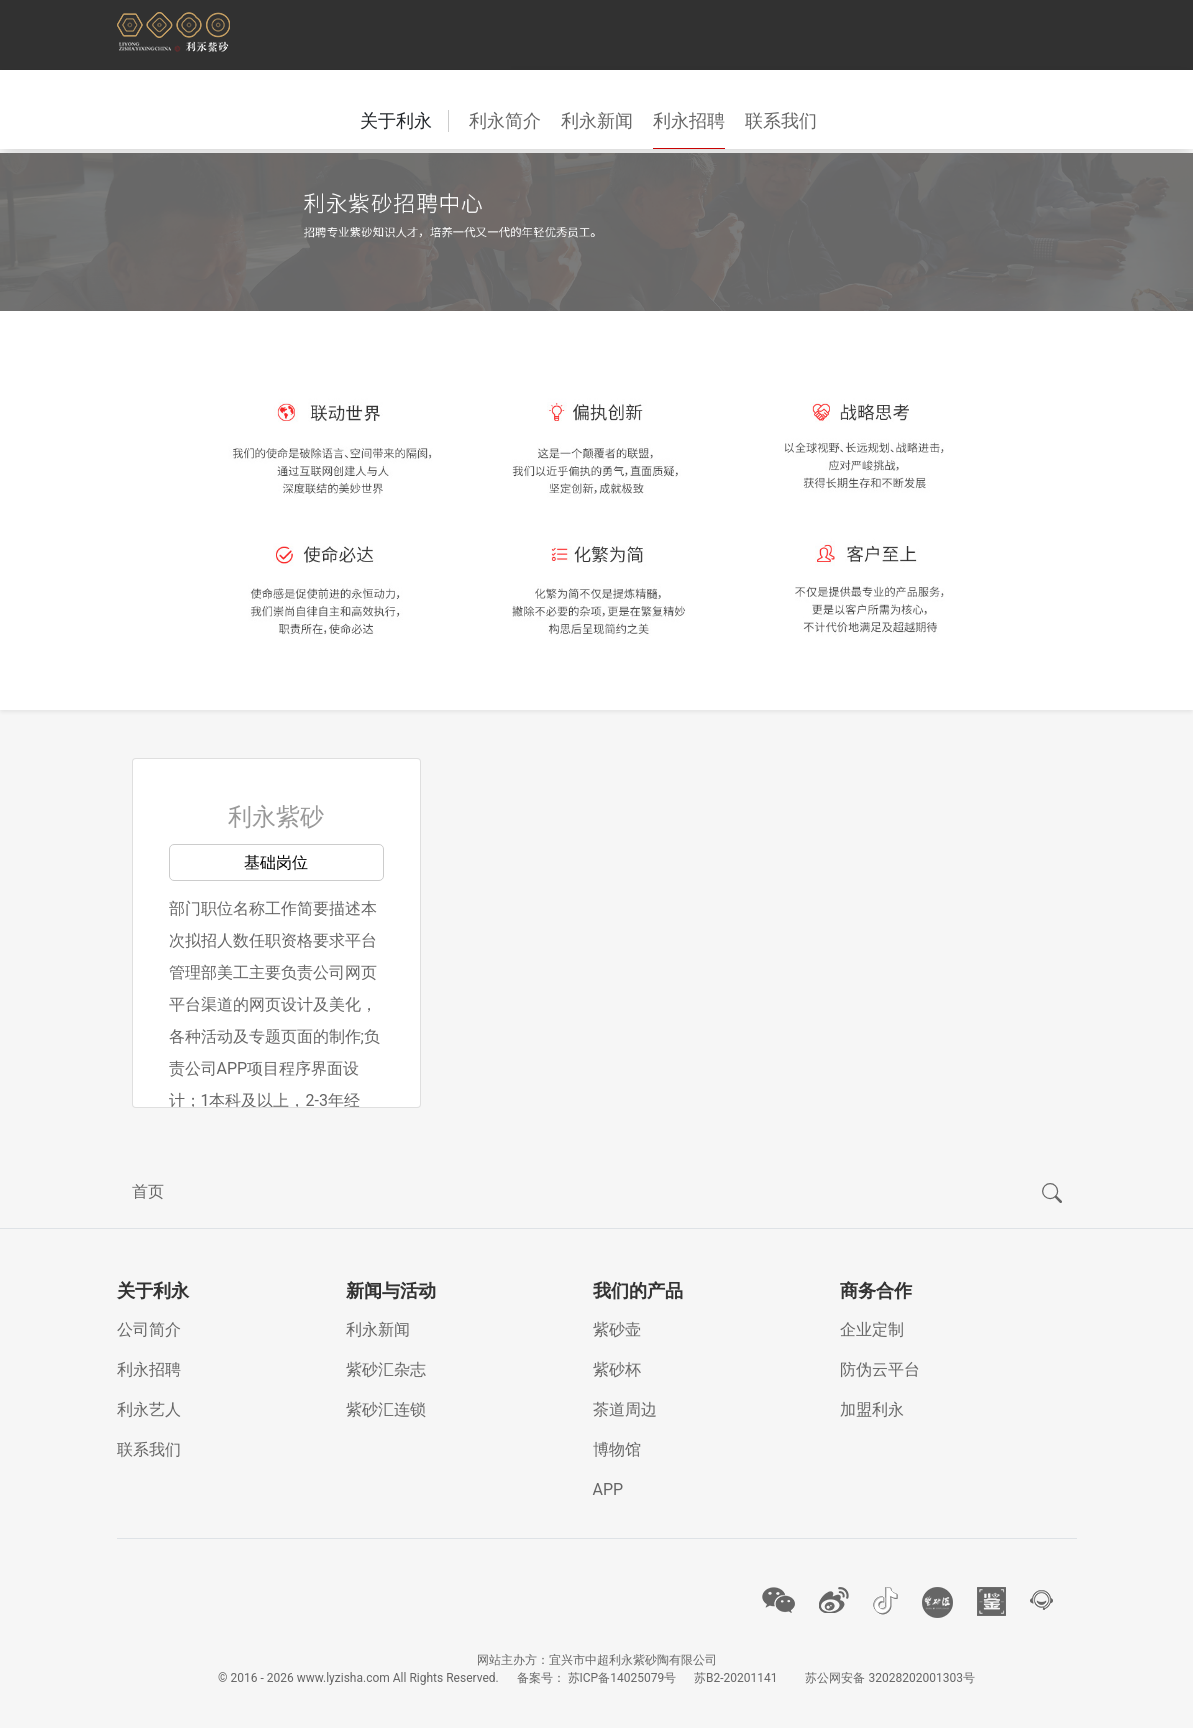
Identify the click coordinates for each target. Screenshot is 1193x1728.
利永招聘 (689, 120)
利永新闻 (597, 120)
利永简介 (505, 120)
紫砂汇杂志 (386, 1369)
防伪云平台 (880, 1369)
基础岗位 (276, 862)
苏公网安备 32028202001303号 (889, 1678)
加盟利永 (872, 1409)
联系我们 (781, 120)
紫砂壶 (617, 1329)
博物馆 (617, 1449)
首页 (148, 1191)
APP (608, 1489)
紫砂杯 (617, 1369)
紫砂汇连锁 (386, 1409)
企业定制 (872, 1329)
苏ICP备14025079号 (622, 1678)
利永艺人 (149, 1409)
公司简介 (149, 1329)
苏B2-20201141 (736, 1678)
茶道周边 (625, 1409)
